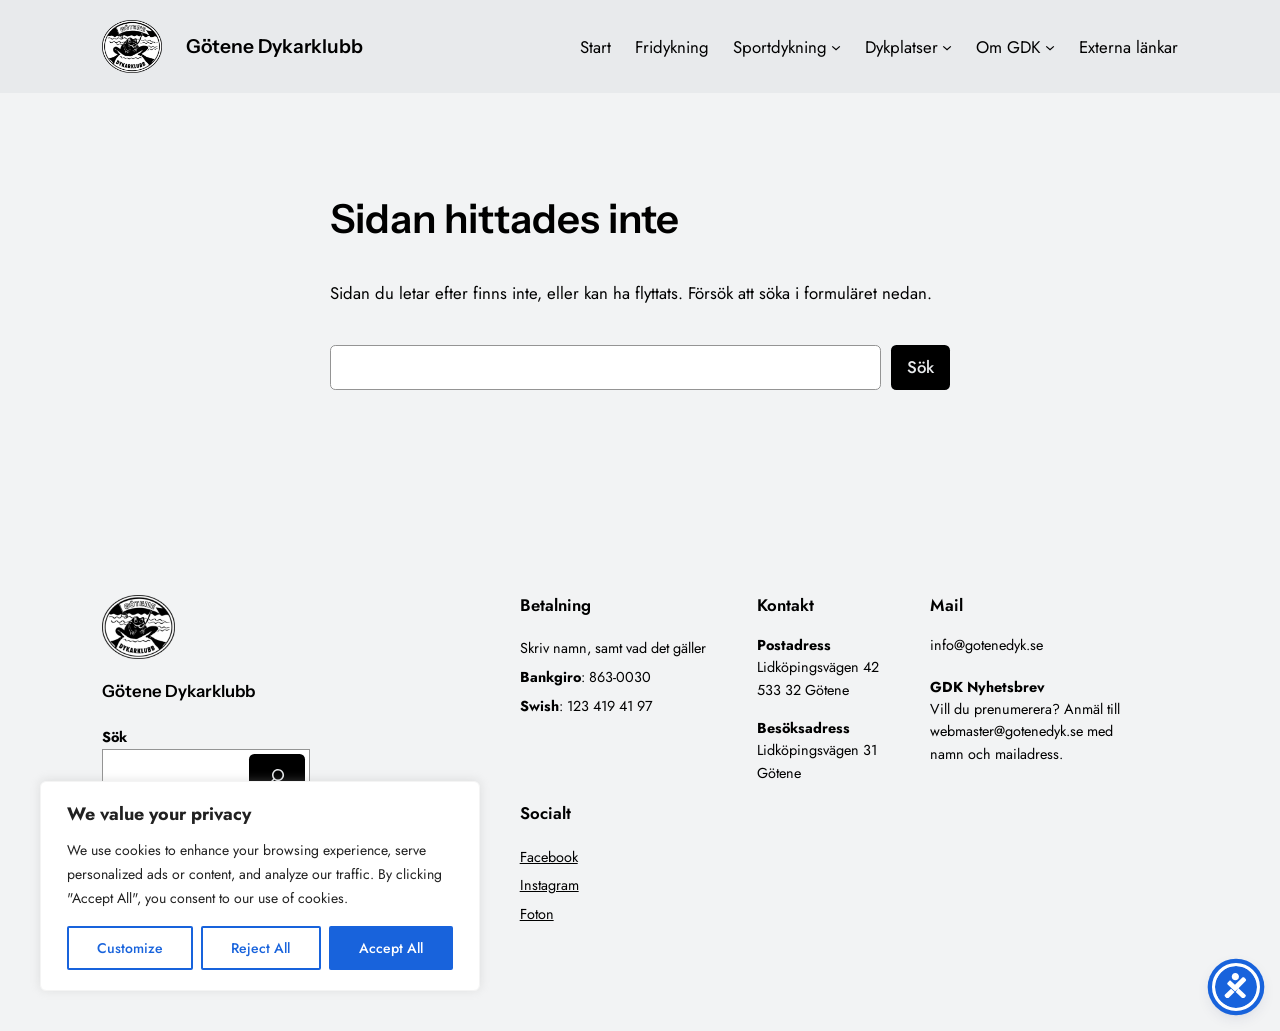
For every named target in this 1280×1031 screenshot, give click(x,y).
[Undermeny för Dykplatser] (947, 47)
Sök (920, 367)
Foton (537, 914)
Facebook (549, 857)
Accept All (391, 948)
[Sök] (277, 775)
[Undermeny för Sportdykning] (836, 47)
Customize (130, 948)
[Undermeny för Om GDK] (1050, 47)
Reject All (260, 948)
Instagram (549, 885)
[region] (260, 886)
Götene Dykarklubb (274, 46)
